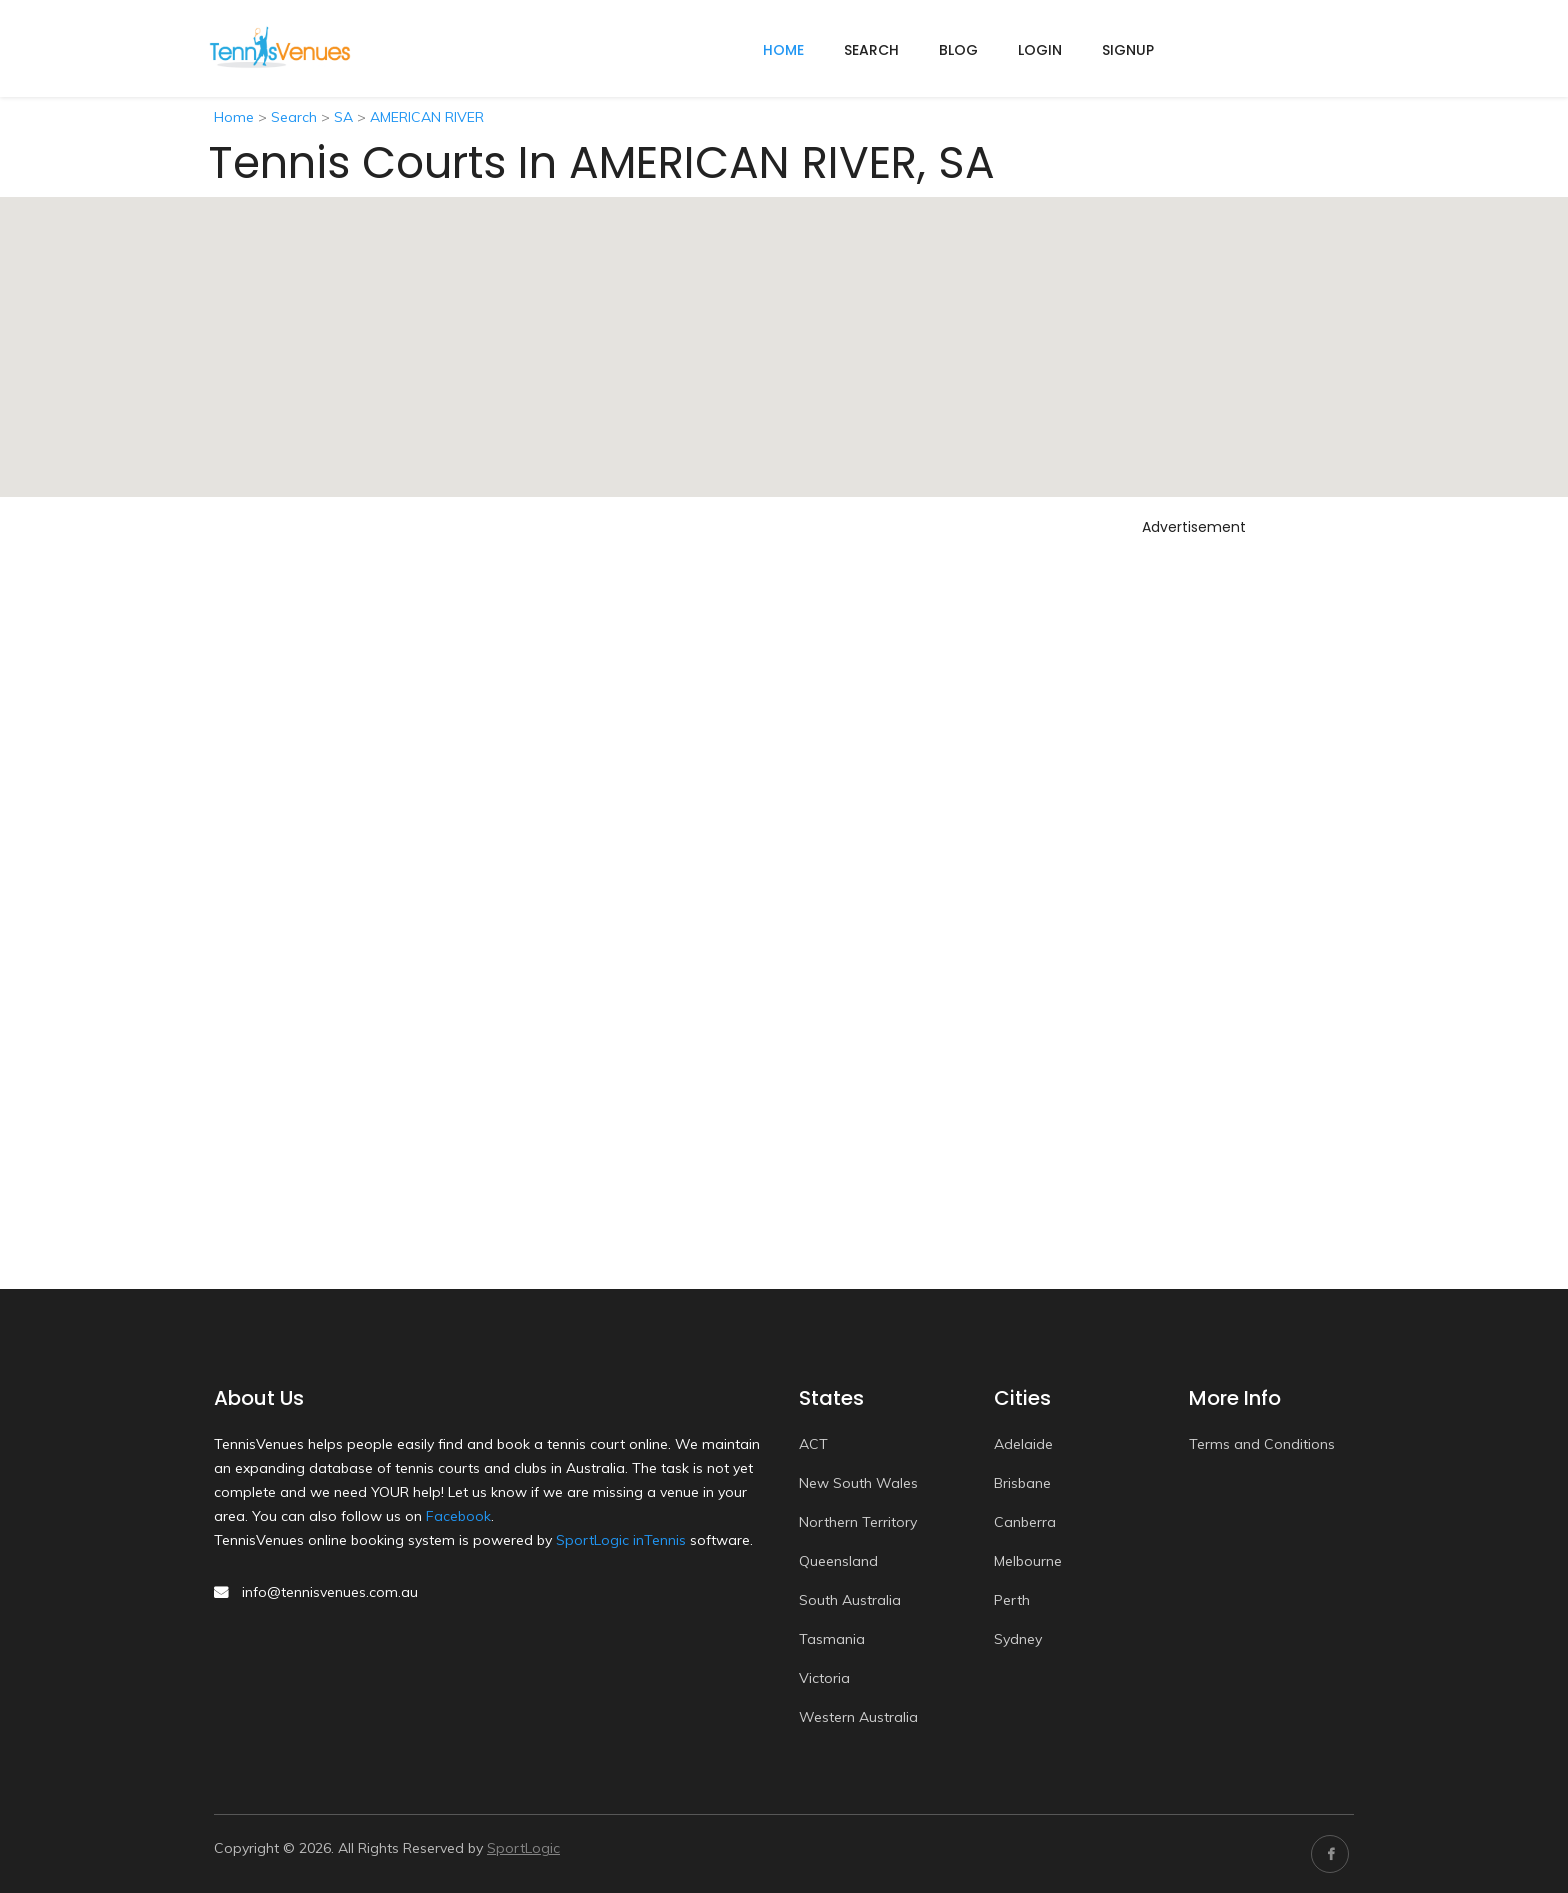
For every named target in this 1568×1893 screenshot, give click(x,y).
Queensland (838, 1561)
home (783, 50)
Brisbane (1022, 1483)
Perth (1012, 1600)
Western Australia (858, 1717)
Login (1040, 50)
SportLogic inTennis (621, 1540)
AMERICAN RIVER (427, 117)
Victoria (824, 1678)
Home (234, 117)
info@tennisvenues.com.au (330, 1592)
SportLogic (523, 1848)
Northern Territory (858, 1522)
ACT (813, 1444)
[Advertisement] (1194, 843)
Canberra (1025, 1522)
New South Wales (858, 1483)
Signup (1128, 50)
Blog (958, 50)
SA (343, 117)
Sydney (1018, 1639)
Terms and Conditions (1262, 1444)
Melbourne (1028, 1561)
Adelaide (1023, 1444)
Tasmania (832, 1639)
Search (871, 50)
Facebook (458, 1516)
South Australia (850, 1600)
